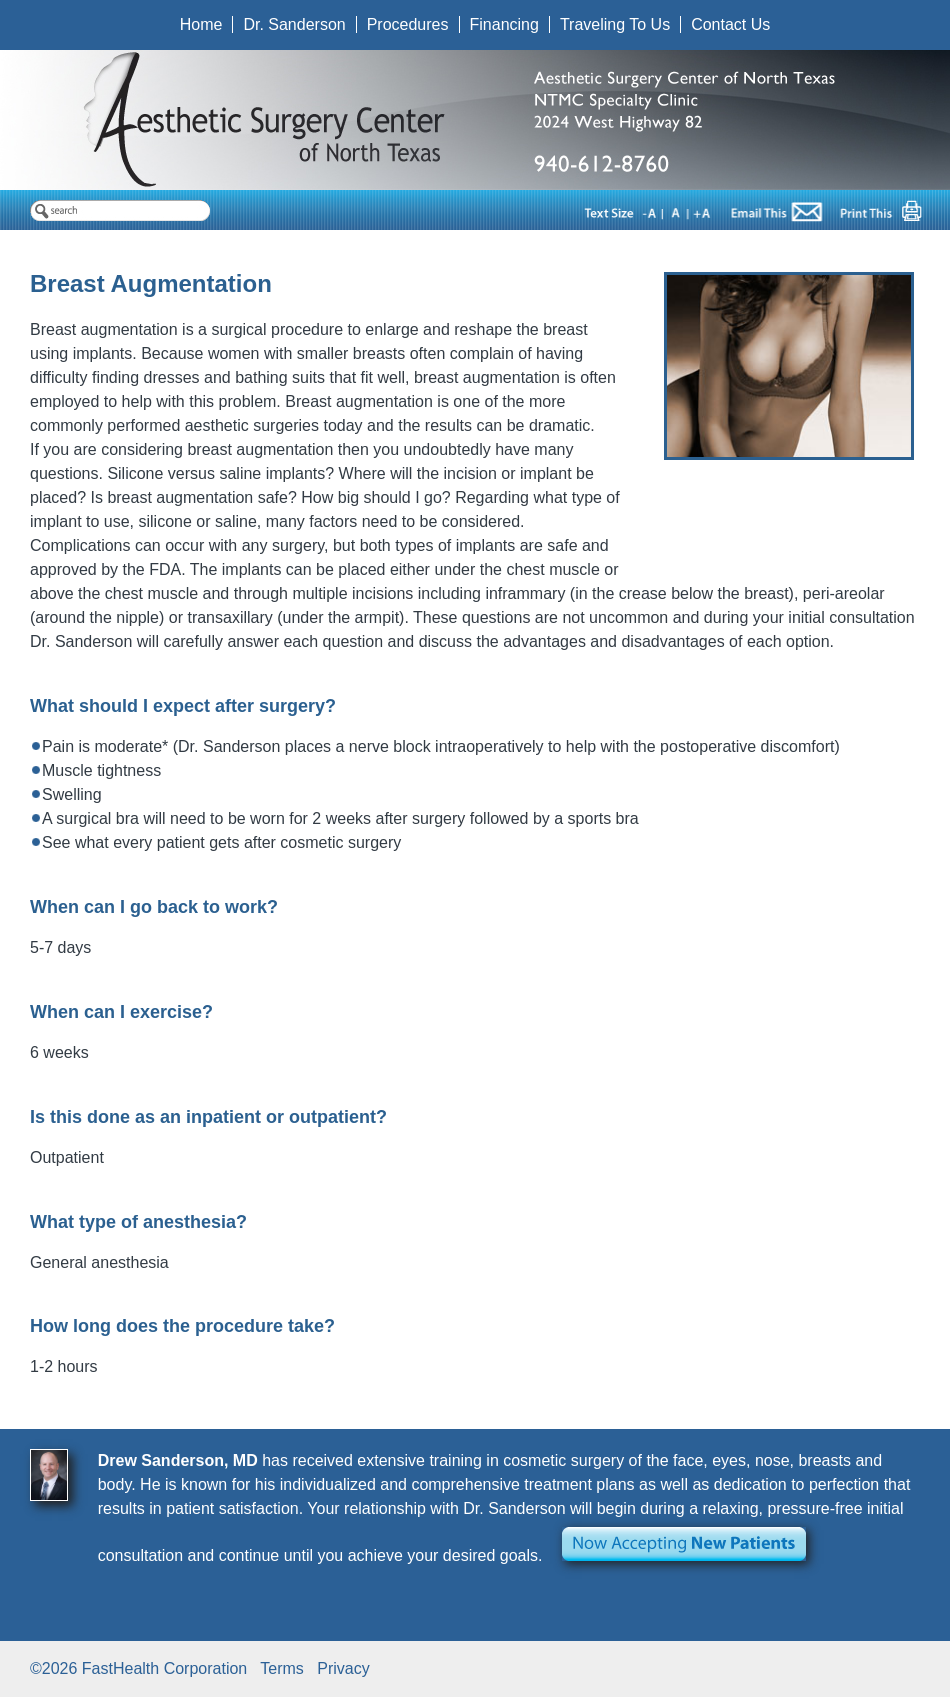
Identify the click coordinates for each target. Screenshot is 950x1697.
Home (201, 24)
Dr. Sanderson (294, 24)
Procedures (408, 24)
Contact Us (730, 24)
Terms (282, 1668)
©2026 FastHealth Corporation (138, 1668)
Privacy (343, 1668)
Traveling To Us (615, 24)
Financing (504, 24)
